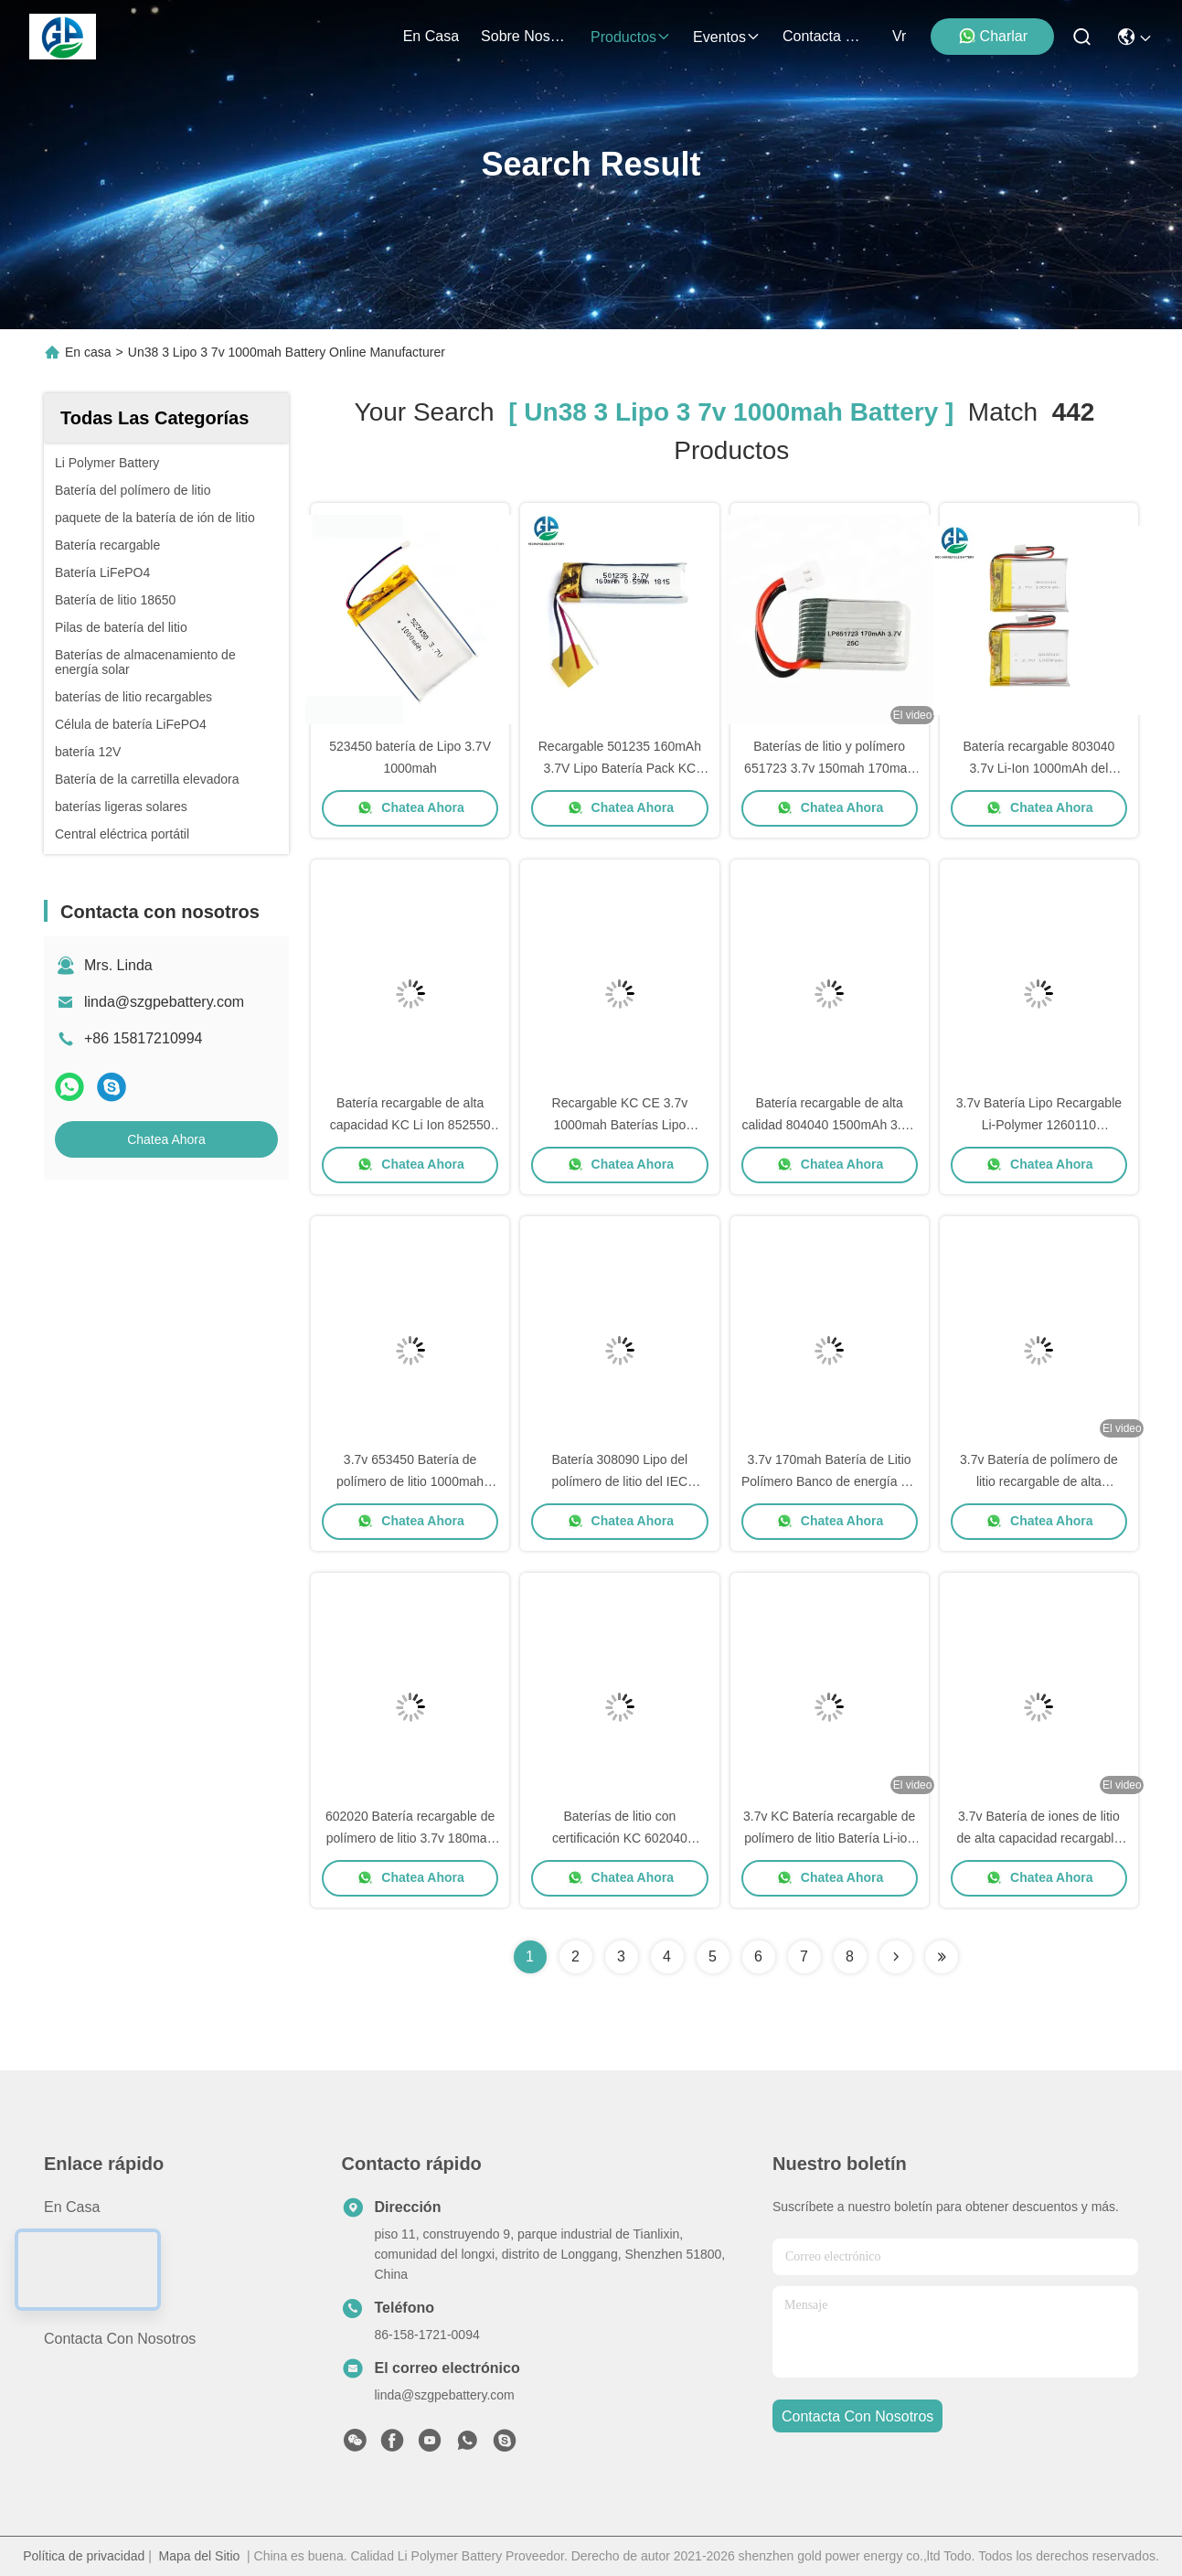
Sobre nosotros (94, 2273)
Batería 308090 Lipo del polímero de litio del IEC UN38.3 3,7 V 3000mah (620, 1481)
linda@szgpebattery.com (164, 1002)
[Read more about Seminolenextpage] (895, 1956)
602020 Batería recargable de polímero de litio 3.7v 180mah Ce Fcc (410, 1838)
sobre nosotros (525, 36)
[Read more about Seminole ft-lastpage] (941, 1956)
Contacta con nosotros (120, 2338)
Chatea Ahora (166, 1139)
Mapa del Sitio (199, 2556)
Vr (899, 36)
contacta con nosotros (826, 36)
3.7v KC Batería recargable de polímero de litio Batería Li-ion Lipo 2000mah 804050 (829, 1838)
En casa (431, 36)
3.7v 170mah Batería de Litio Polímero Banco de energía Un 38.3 (829, 1481)
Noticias (70, 2306)
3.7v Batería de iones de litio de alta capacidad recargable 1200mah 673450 (1038, 1838)
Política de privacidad (83, 2556)
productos (631, 37)
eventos (727, 37)
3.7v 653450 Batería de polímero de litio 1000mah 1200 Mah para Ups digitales (410, 1481)
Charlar (993, 36)
